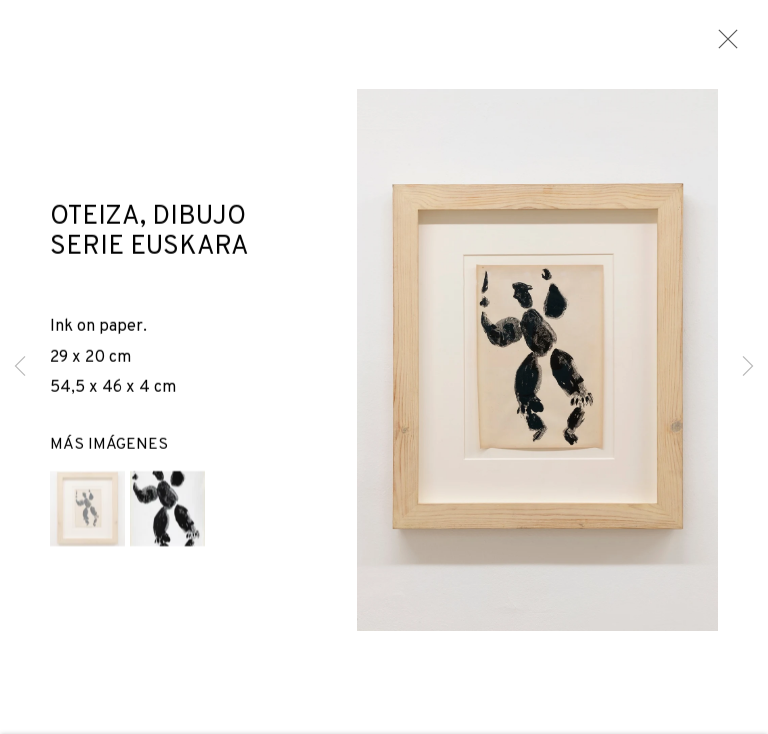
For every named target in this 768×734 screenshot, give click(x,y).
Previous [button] (20, 367)
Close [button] (723, 45)
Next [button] (748, 367)
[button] (87, 511)
